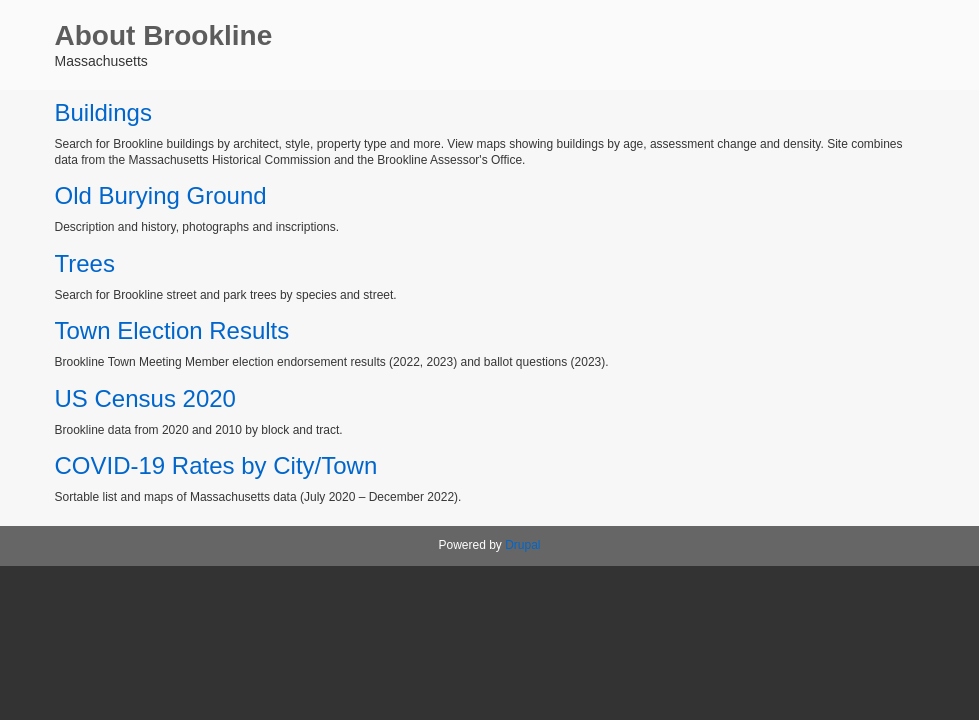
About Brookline (164, 35)
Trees (85, 263)
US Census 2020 (145, 398)
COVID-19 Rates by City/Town (216, 465)
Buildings (103, 112)
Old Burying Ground (161, 195)
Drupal (522, 545)
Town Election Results (172, 330)
